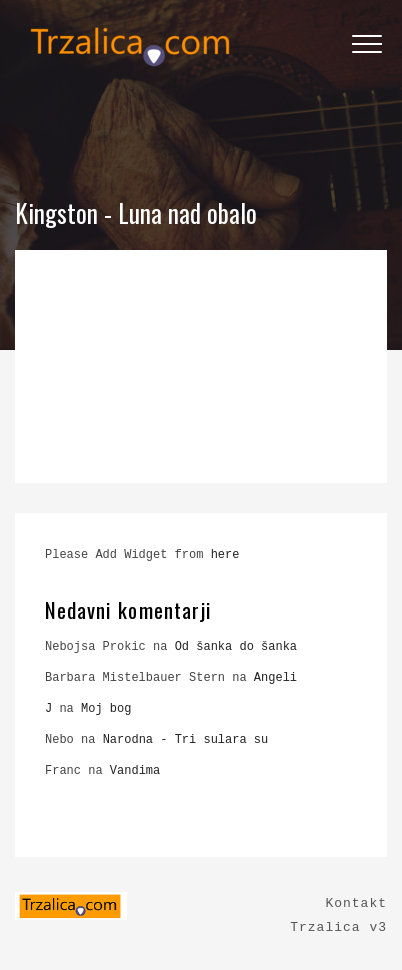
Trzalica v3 (338, 927)
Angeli (275, 678)
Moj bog (106, 709)
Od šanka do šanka (236, 647)
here (225, 555)
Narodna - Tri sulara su (186, 740)
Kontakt (356, 903)
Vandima (135, 771)
